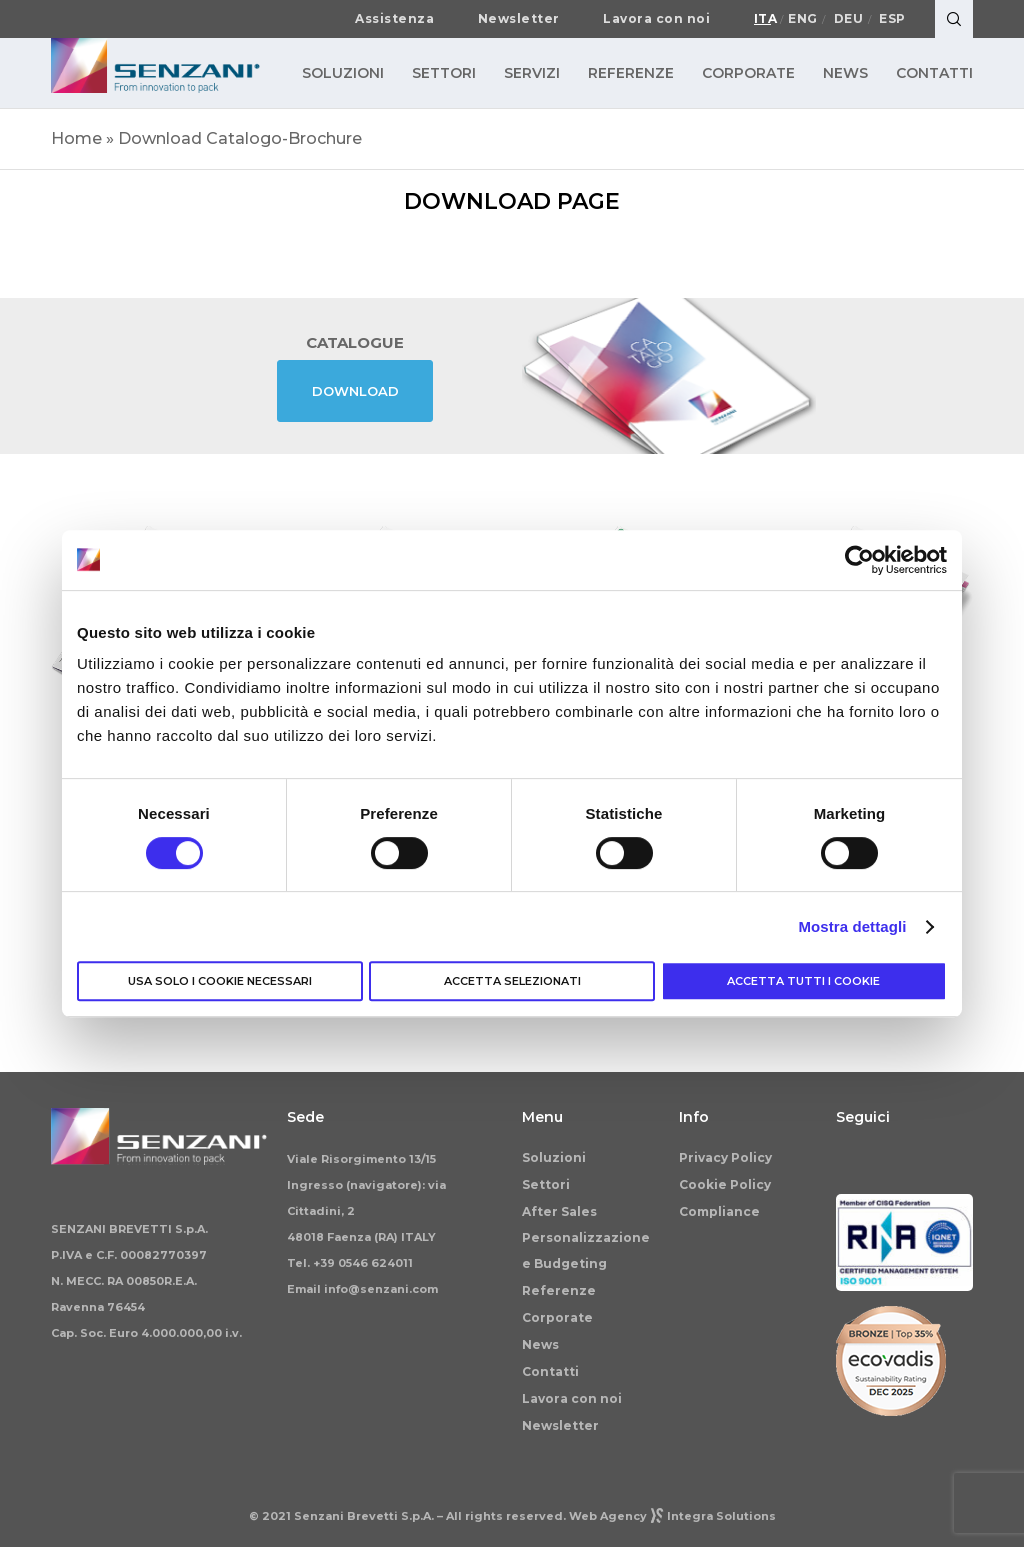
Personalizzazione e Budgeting (586, 1250)
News (540, 1344)
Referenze (559, 1290)
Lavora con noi (656, 19)
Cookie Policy (725, 1184)
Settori (546, 1184)
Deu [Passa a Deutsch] (849, 19)
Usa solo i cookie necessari (220, 981)
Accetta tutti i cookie (803, 981)
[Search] (954, 19)
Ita (766, 19)
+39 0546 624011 (363, 1263)
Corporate (557, 1317)
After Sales (559, 1211)
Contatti (550, 1371)
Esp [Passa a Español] (892, 19)
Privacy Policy (725, 1157)
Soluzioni (554, 1157)
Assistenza (394, 19)
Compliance (719, 1211)
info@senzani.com (381, 1289)
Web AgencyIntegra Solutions (672, 1516)
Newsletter (519, 19)
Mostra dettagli (852, 926)
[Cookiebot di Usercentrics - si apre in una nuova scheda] (859, 560)
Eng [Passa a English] (803, 19)
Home (76, 138)
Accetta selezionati (512, 981)
